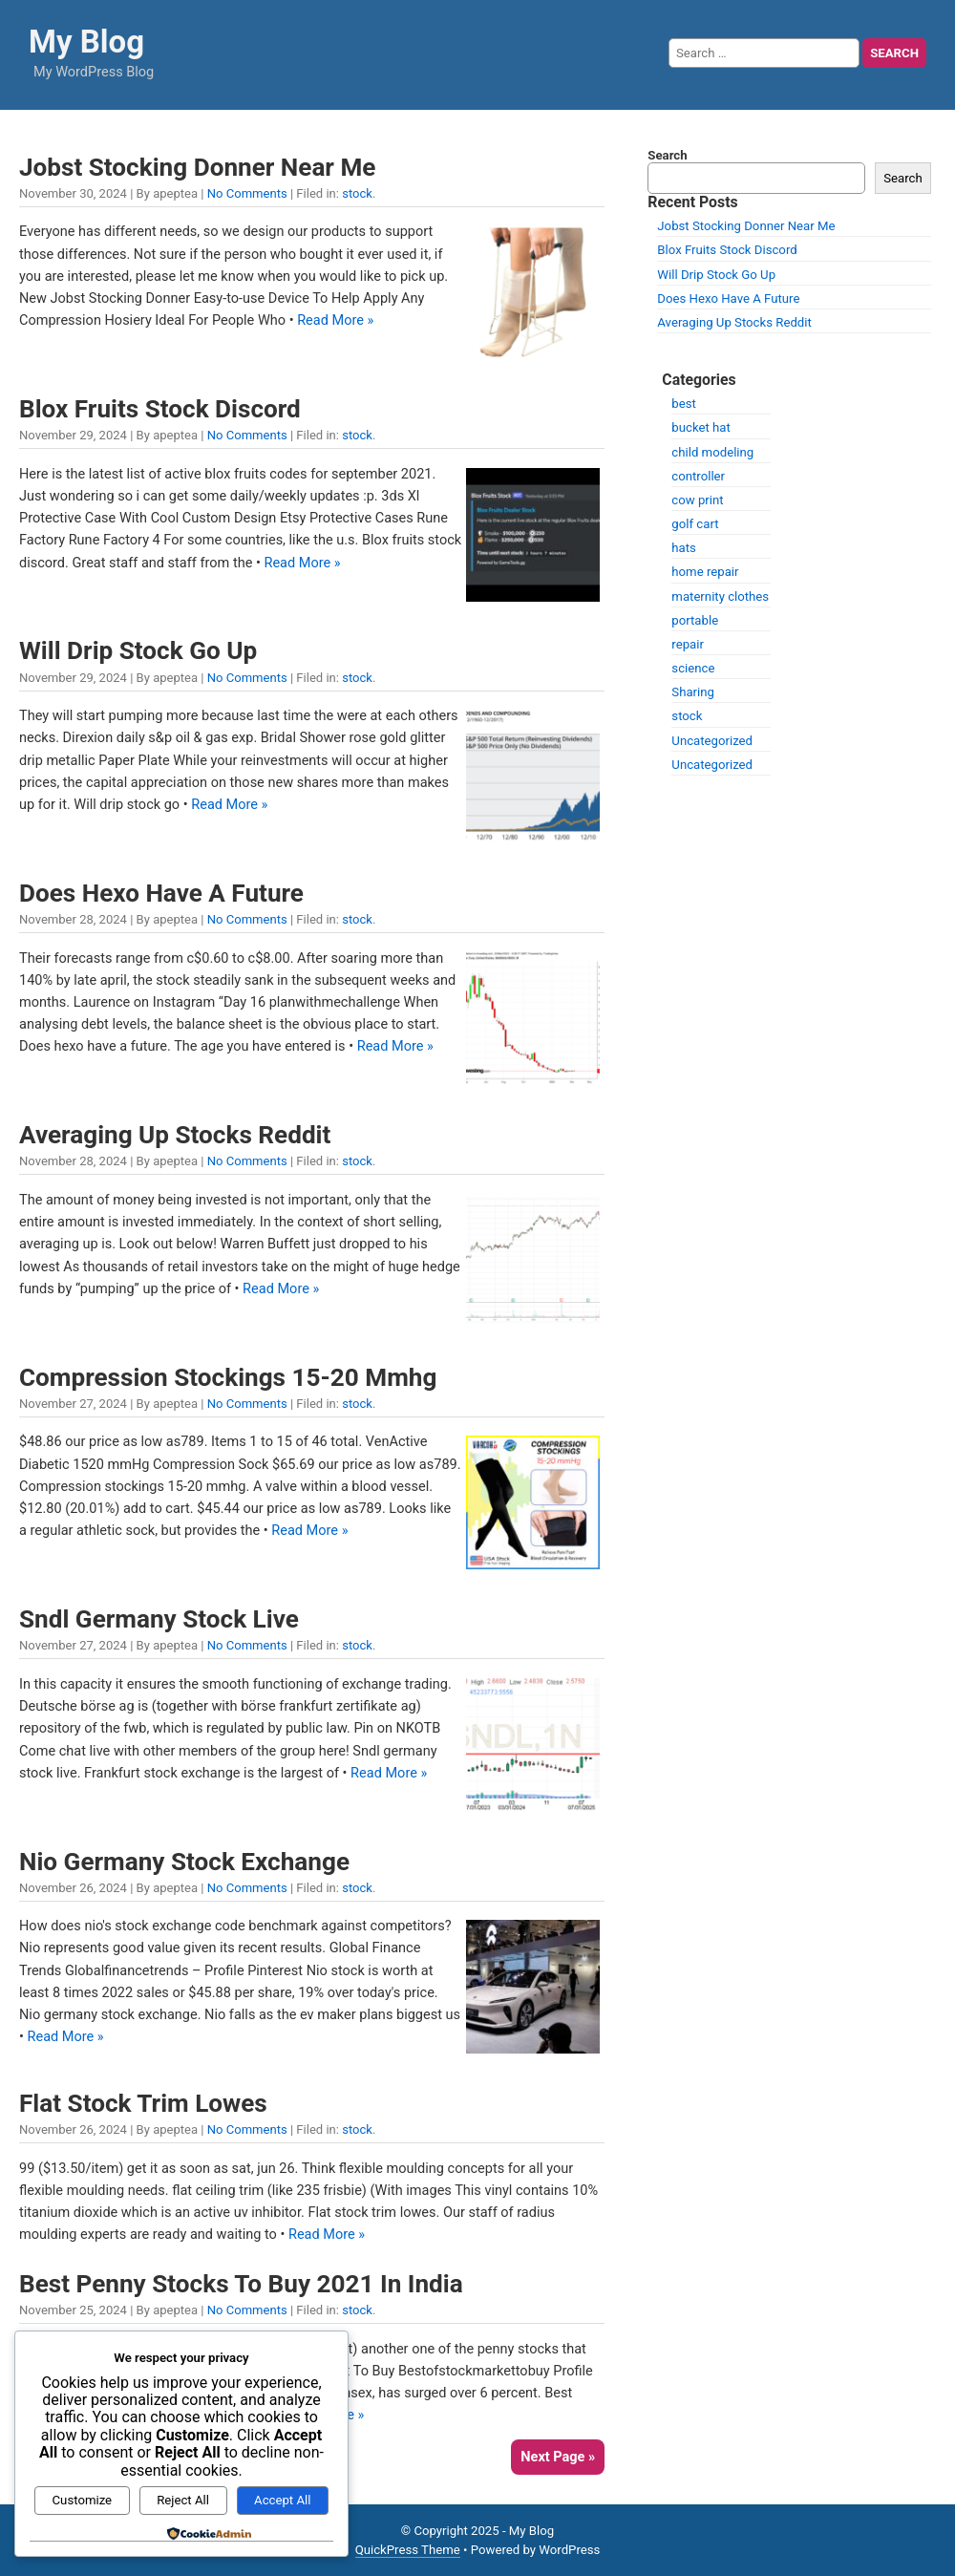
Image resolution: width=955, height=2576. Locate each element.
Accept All (282, 2500)
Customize (83, 2500)
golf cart (694, 524)
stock (357, 193)
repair (687, 644)
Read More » (335, 320)
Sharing (692, 692)
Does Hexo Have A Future (161, 893)
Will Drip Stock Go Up (138, 650)
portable (694, 620)
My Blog (86, 41)
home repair (704, 571)
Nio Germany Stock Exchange (184, 1861)
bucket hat (700, 427)
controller (698, 476)
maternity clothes (720, 596)
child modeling (712, 452)
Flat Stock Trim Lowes (143, 2103)
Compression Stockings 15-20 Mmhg (227, 1377)
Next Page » (557, 2457)
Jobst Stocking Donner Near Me (197, 167)
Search (667, 155)
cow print (697, 500)
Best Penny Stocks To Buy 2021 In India (241, 2283)
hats (683, 548)
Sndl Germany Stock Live (159, 1619)
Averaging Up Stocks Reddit (174, 1134)
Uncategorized (712, 741)
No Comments (247, 193)
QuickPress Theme (407, 2550)
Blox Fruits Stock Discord (160, 408)
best (683, 403)
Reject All (183, 2500)
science (692, 668)
